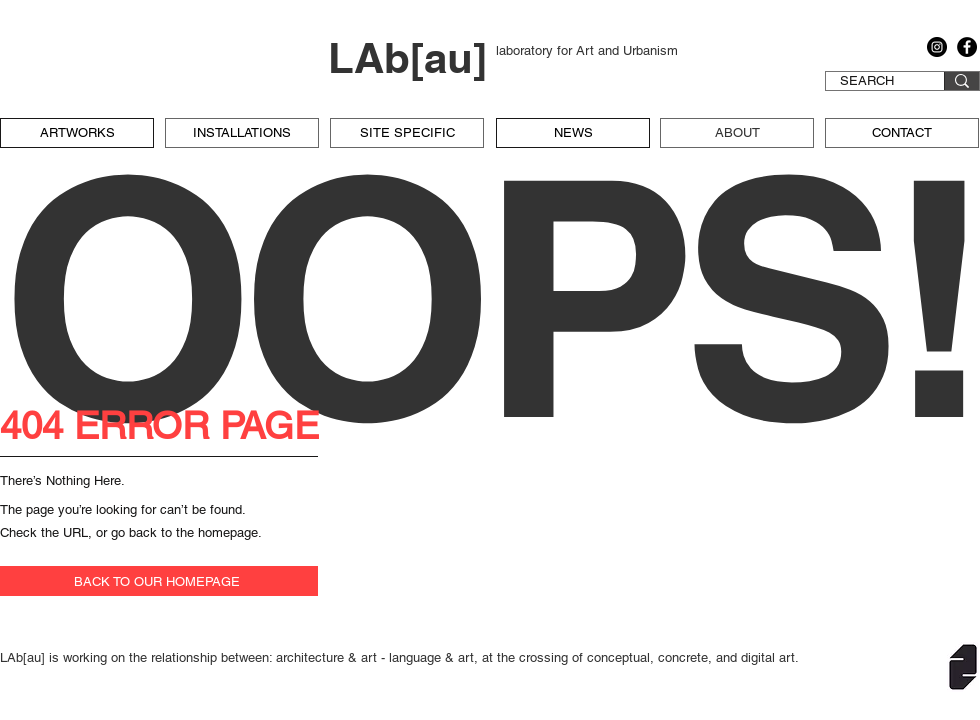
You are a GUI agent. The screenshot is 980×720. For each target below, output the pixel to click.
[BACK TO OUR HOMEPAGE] (159, 581)
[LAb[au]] (412, 58)
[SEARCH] (867, 81)
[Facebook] (967, 47)
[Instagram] (937, 47)
